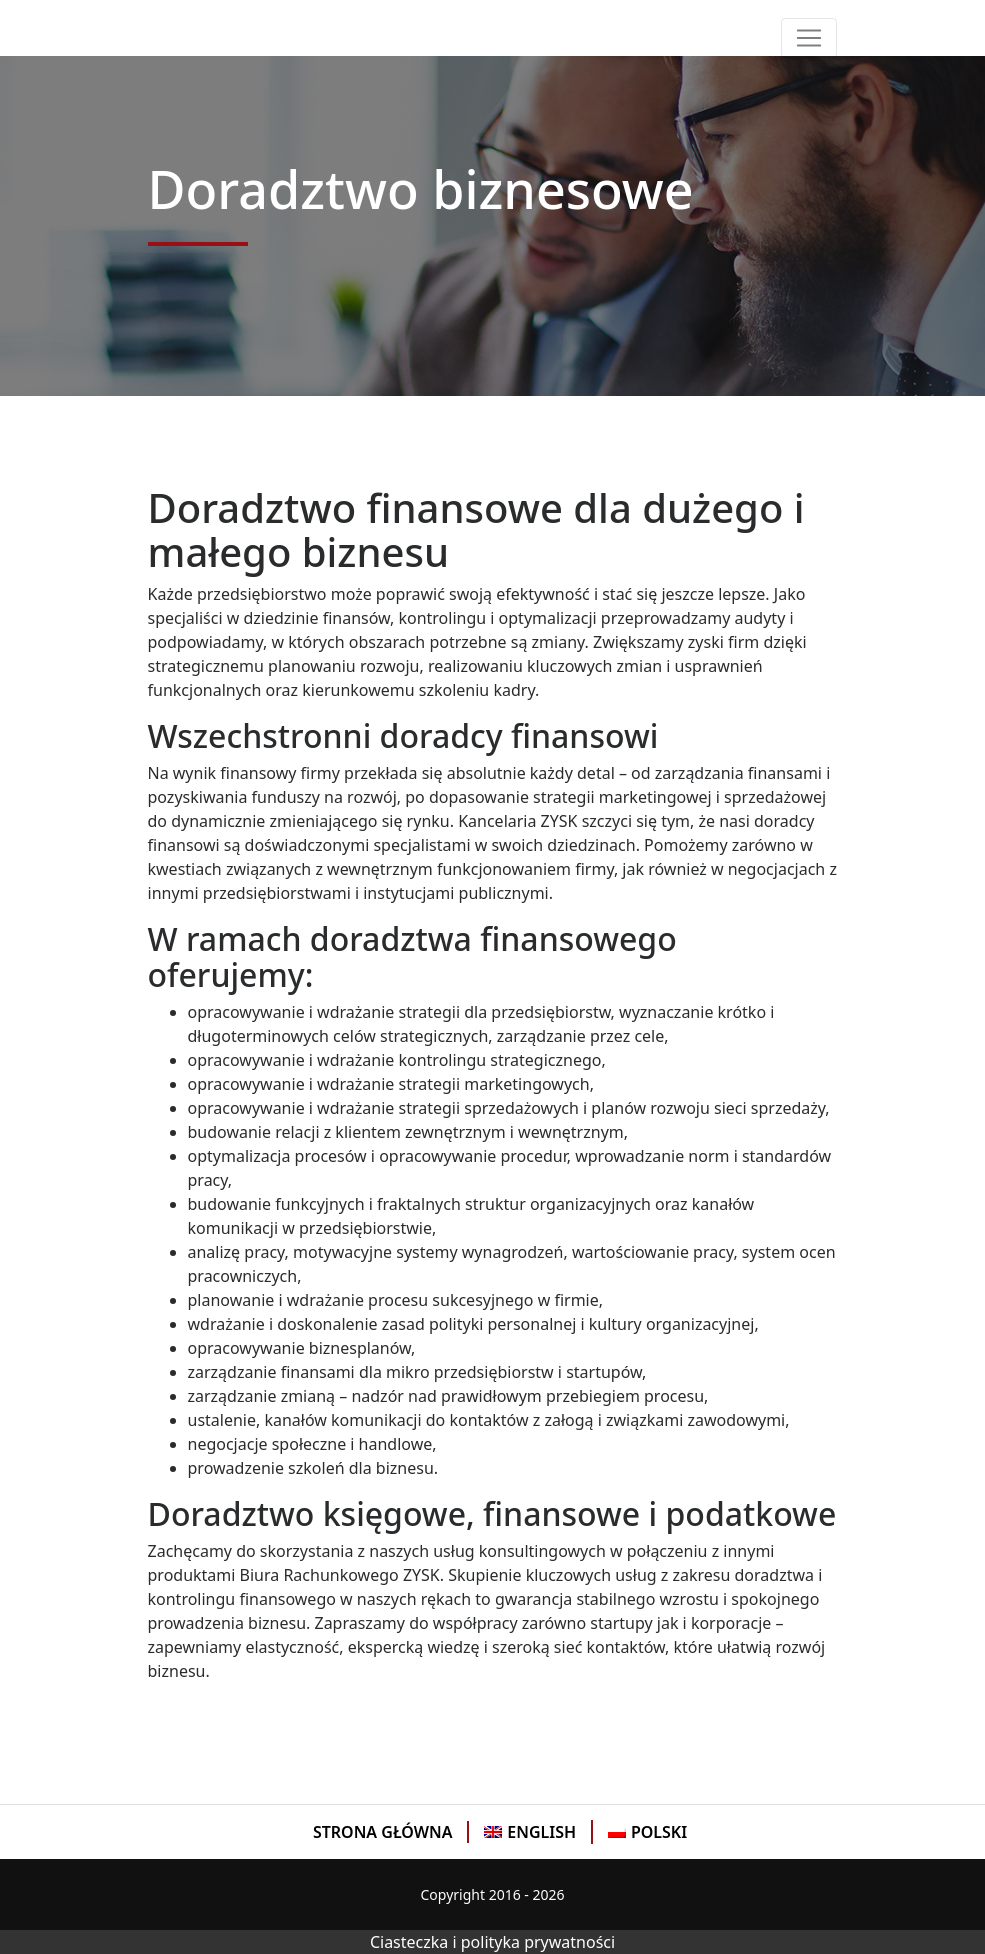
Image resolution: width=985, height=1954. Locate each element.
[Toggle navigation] (809, 38)
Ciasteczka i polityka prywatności (492, 1942)
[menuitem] (384, 1832)
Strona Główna (383, 1832)
